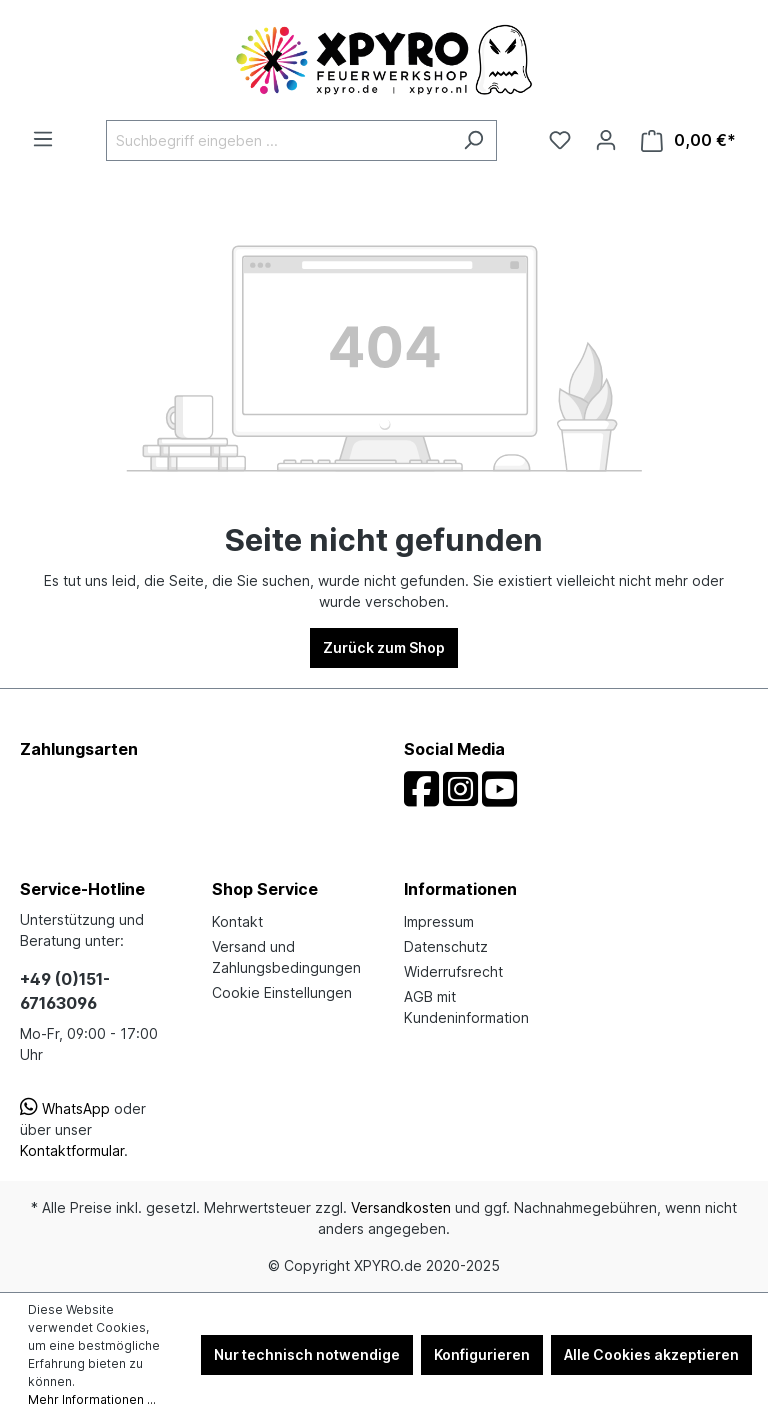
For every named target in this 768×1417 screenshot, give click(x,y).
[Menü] (43, 139)
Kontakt (237, 921)
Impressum (439, 921)
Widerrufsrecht (453, 971)
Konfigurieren (482, 1354)
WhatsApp (65, 1108)
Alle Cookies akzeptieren (651, 1354)
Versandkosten (401, 1207)
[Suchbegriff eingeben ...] (278, 140)
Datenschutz (446, 946)
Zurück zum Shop (384, 647)
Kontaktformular (72, 1150)
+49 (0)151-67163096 (65, 991)
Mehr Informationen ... (92, 1399)
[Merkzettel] (560, 140)
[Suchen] (473, 140)
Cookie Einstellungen (282, 992)
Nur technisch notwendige (307, 1354)
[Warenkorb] (688, 140)
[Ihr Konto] (606, 140)
